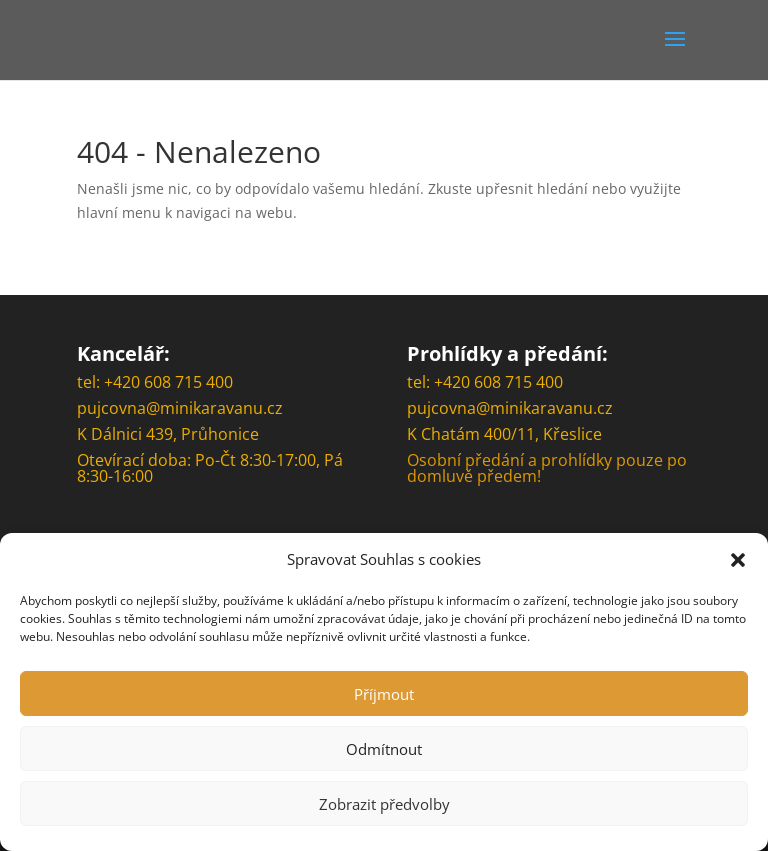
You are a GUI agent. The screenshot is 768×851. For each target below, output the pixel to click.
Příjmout (384, 694)
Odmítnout (384, 749)
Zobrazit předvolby (384, 804)
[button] (738, 560)
